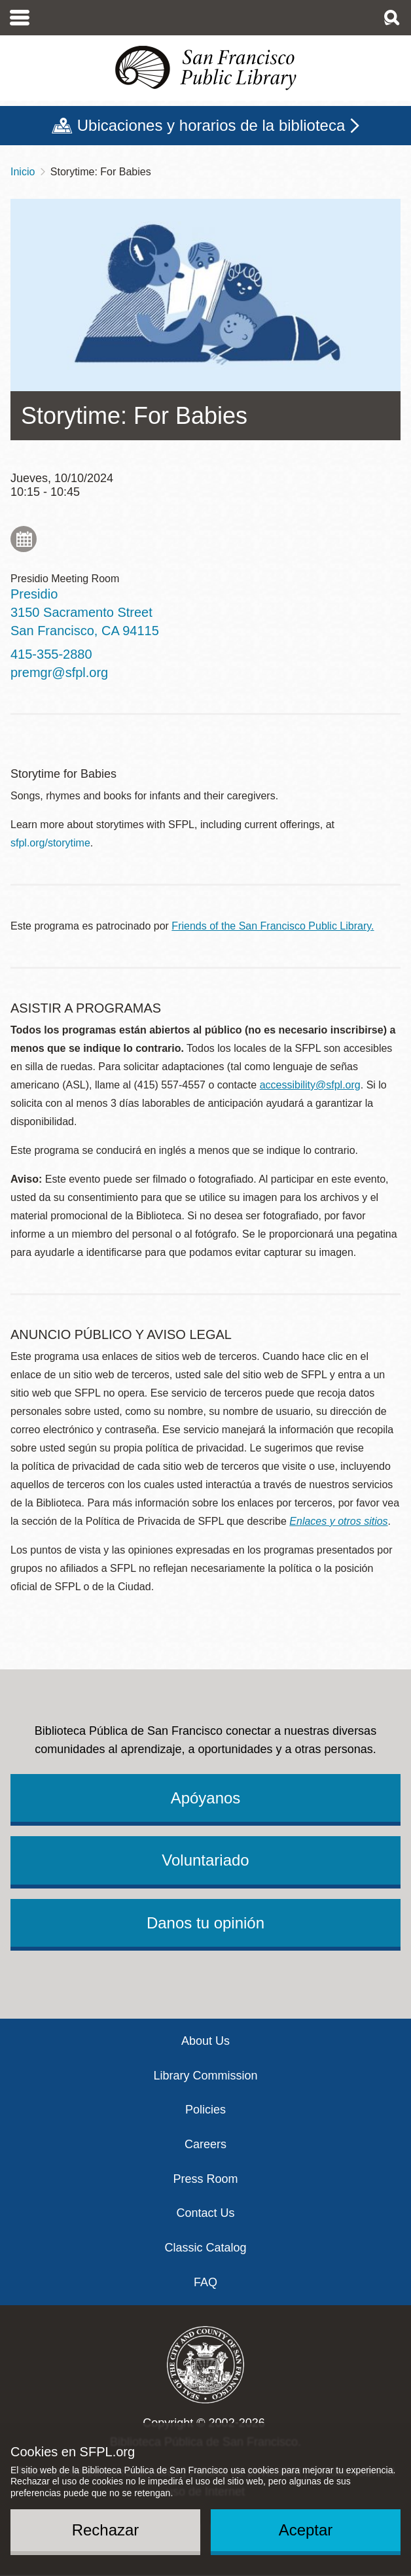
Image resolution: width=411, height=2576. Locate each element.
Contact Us (205, 2212)
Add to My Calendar (23, 539)
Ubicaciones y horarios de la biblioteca (211, 125)
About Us (205, 2040)
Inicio (22, 171)
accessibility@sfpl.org (310, 1084)
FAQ (205, 2282)
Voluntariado (205, 1860)
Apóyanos (206, 1798)
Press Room (205, 2178)
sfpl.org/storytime (50, 842)
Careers (205, 2144)
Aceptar (306, 2530)
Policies (205, 2109)
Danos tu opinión (205, 1923)
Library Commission (205, 2075)
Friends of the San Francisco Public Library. (272, 925)
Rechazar (105, 2530)
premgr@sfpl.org (59, 672)
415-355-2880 (51, 654)
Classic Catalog (205, 2247)
